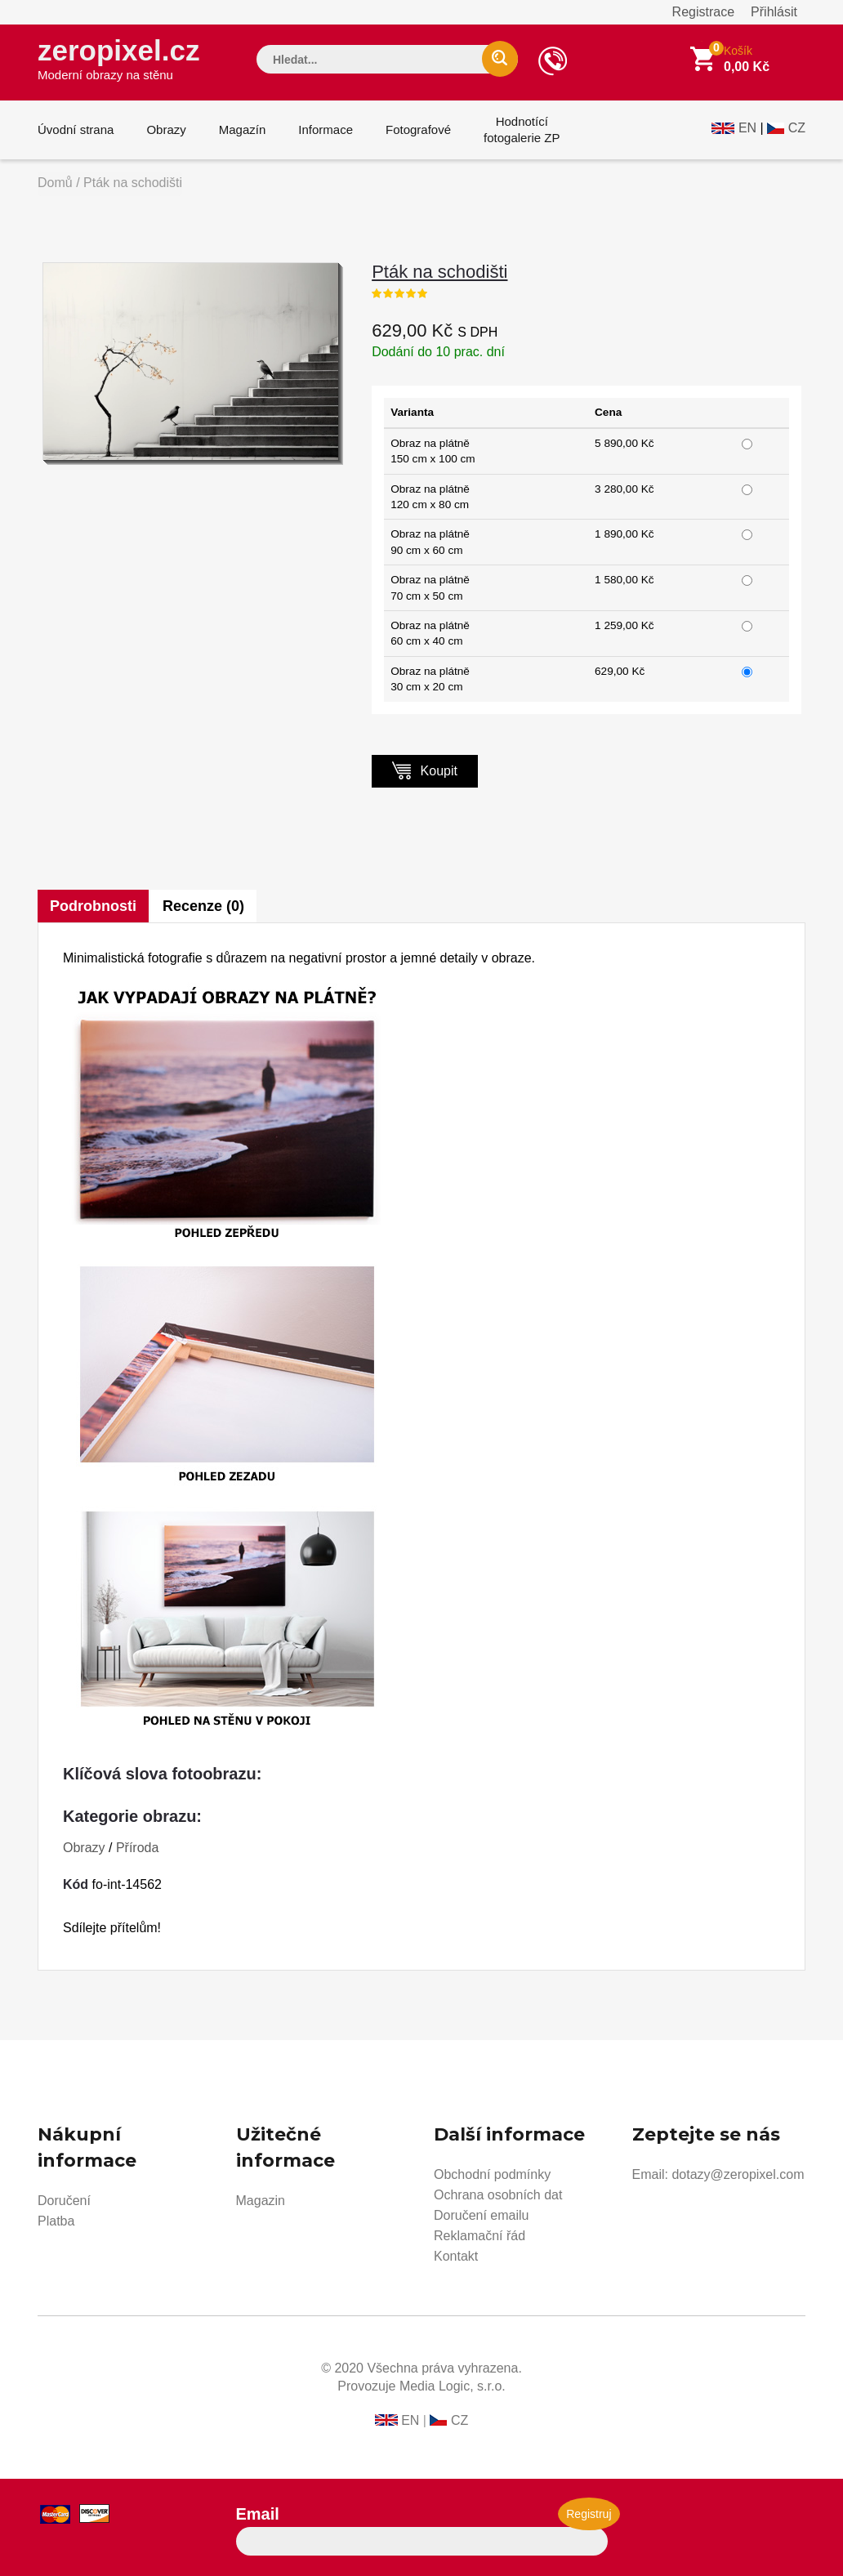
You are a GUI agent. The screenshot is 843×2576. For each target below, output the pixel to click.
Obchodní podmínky (492, 2174)
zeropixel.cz (118, 58)
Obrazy (165, 129)
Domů (55, 183)
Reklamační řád (479, 2236)
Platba (56, 2221)
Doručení (64, 2201)
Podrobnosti (93, 906)
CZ (796, 128)
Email (257, 2514)
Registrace (703, 12)
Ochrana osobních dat (498, 2195)
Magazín (242, 129)
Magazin (260, 2201)
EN (747, 128)
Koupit (424, 770)
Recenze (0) (203, 906)
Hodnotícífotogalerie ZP (522, 129)
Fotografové (418, 129)
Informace (325, 129)
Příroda (137, 1848)
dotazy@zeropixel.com (737, 2174)
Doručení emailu (481, 2215)
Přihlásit (774, 12)
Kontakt (456, 2256)
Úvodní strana (76, 129)
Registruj (588, 2513)
